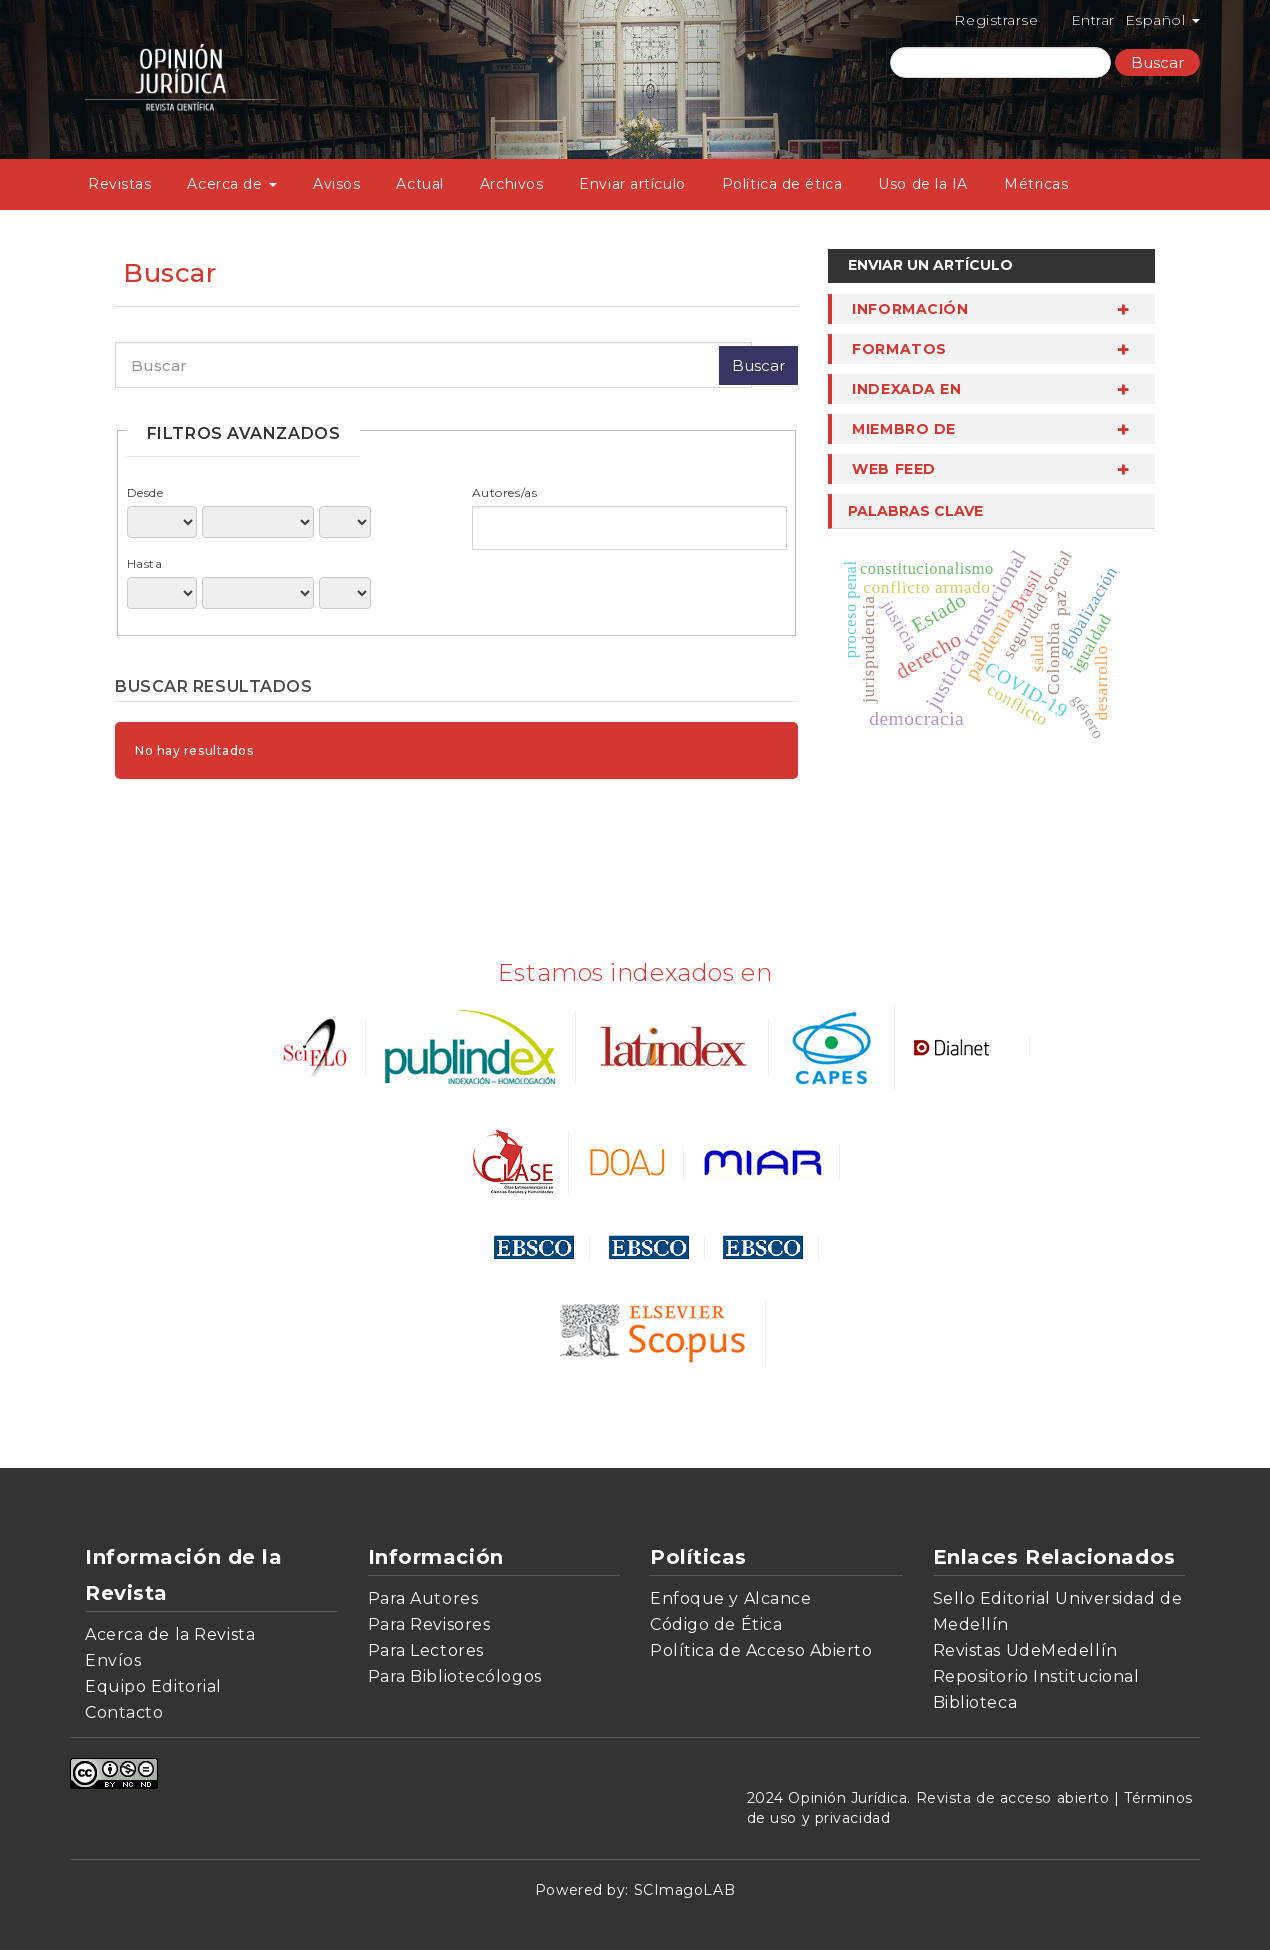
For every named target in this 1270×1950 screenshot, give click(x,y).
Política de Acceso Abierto (761, 1650)
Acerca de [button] (232, 184)
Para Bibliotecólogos (455, 1676)
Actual (419, 184)
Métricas (1036, 184)
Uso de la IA (923, 184)
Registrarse (996, 20)
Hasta (145, 563)
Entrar (1093, 20)
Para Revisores (429, 1624)
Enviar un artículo (930, 265)
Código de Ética (716, 1624)
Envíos (113, 1660)
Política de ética (782, 184)
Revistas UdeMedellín (1025, 1650)
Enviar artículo (632, 184)
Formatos (899, 349)
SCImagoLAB (685, 1890)
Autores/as (505, 492)
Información (910, 309)
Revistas (119, 184)
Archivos (511, 184)
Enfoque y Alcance (731, 1598)
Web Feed (893, 469)
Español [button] (1162, 20)
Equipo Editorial (153, 1686)
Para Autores (423, 1598)
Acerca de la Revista (170, 1634)
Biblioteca (975, 1702)
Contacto (124, 1712)
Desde (145, 492)
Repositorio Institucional (1036, 1676)
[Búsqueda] (1000, 62)
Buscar (1157, 62)
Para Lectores (426, 1650)
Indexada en (906, 389)
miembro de (904, 429)
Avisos (336, 184)
